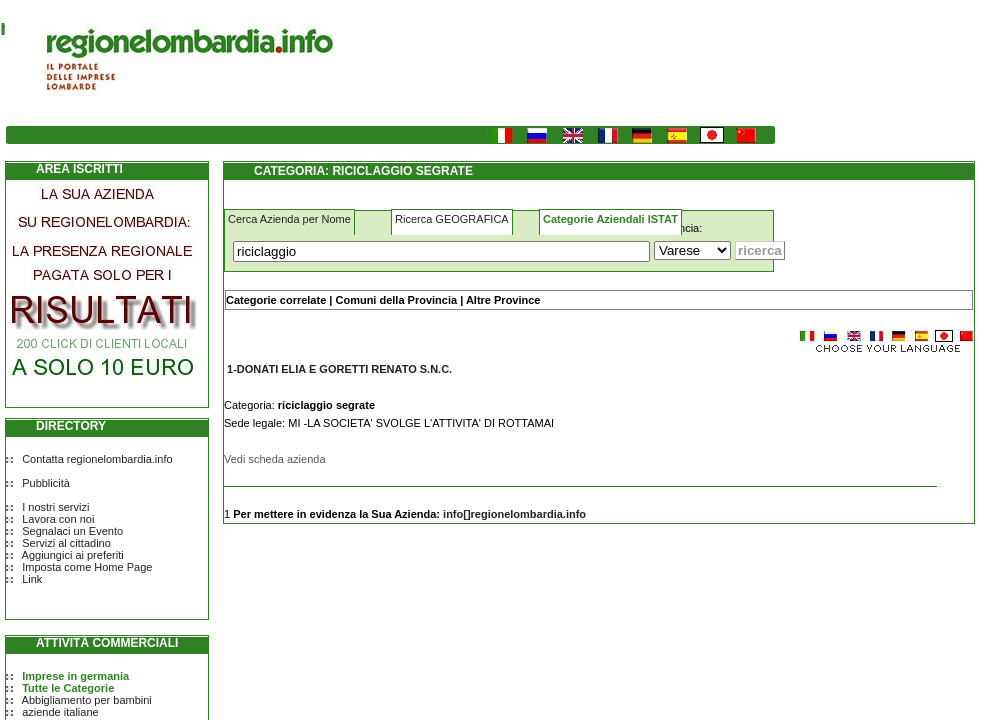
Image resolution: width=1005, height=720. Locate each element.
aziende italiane (60, 712)
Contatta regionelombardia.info (97, 459)
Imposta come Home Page (87, 567)
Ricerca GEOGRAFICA (452, 219)
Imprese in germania (75, 676)
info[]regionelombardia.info (514, 514)
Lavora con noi (58, 519)
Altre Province (503, 300)
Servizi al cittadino (66, 543)
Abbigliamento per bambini (87, 700)
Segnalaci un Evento (72, 531)
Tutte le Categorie (68, 688)
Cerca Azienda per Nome (289, 219)
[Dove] (692, 250)
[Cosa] (441, 251)
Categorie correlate (276, 300)
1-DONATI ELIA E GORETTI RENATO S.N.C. (339, 369)
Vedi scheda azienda (275, 459)
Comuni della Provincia (396, 300)
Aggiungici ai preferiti (73, 555)
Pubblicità (46, 483)
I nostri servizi (55, 507)
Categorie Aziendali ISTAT (610, 219)
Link (32, 579)
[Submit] (760, 250)
